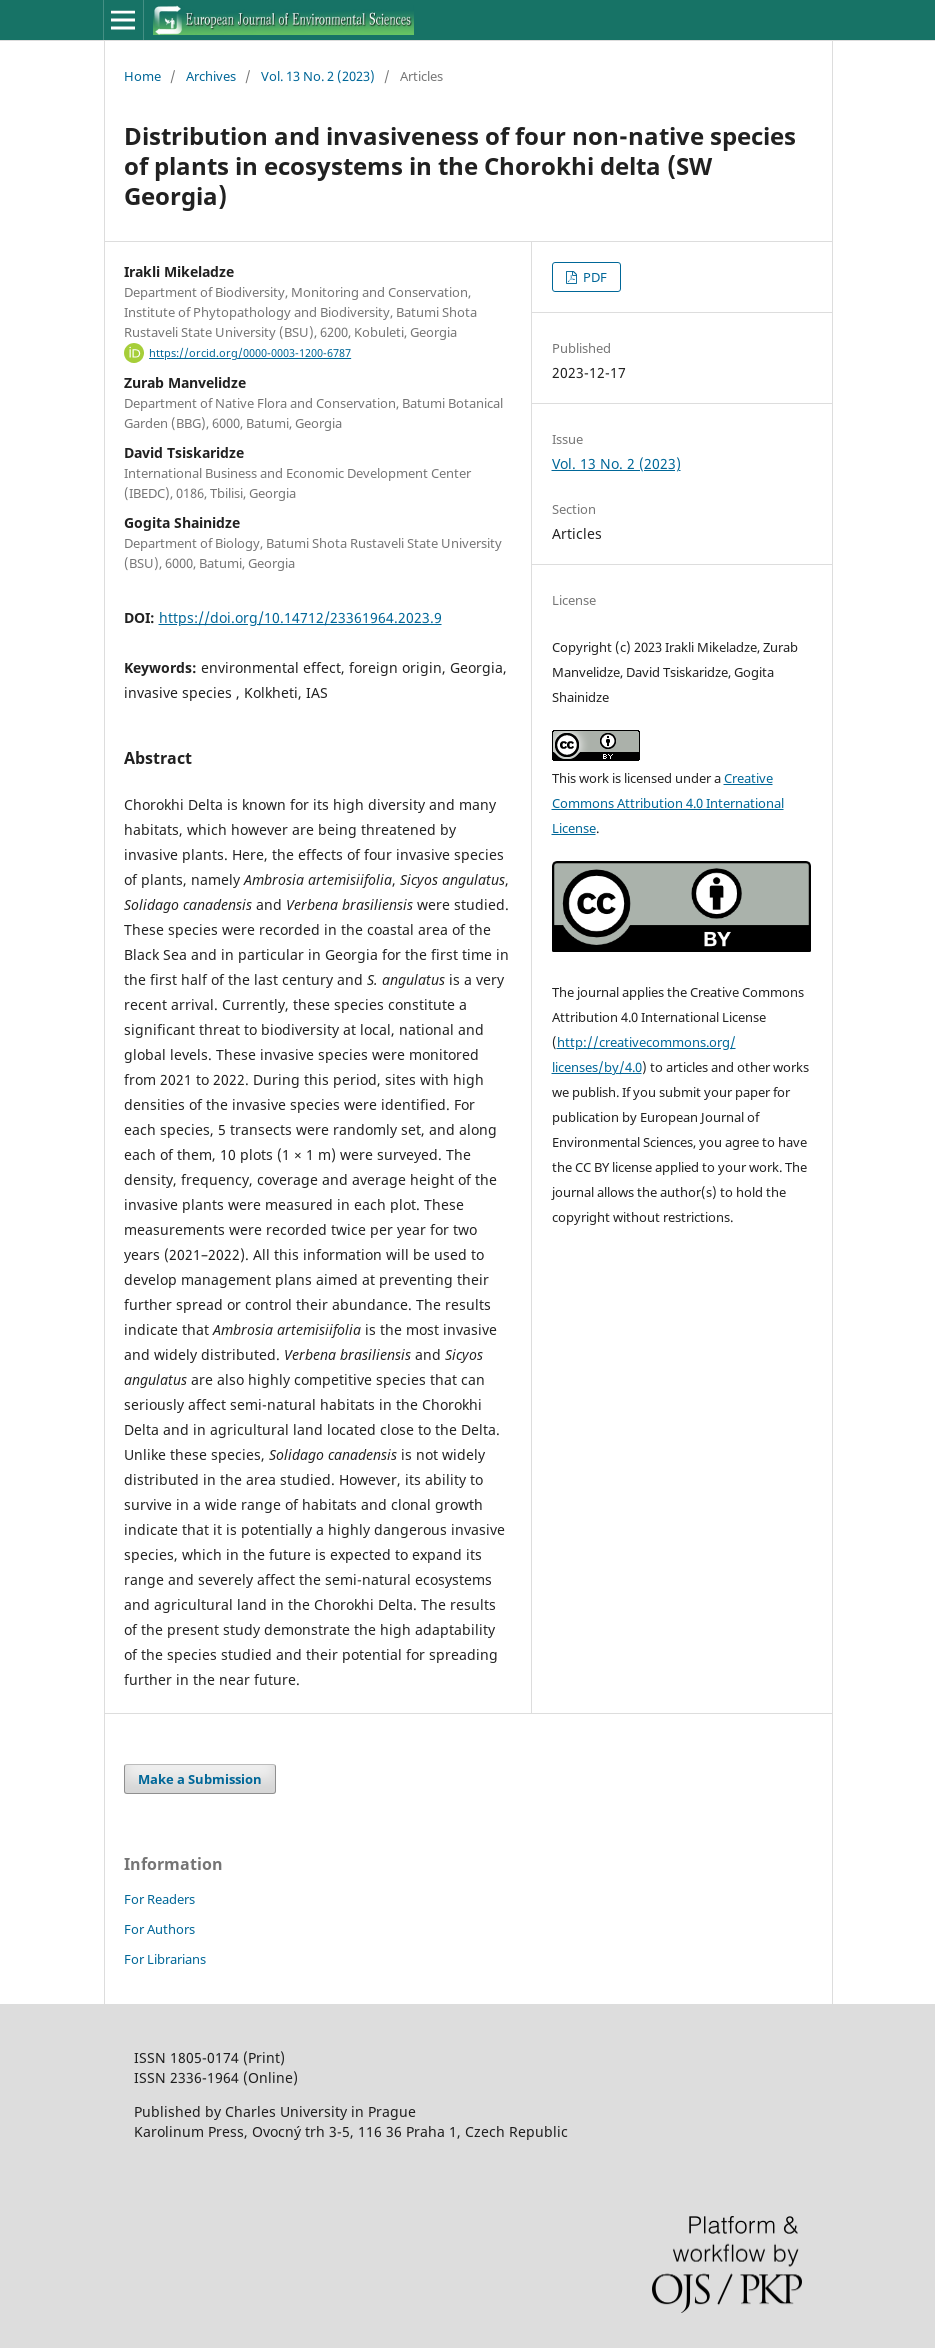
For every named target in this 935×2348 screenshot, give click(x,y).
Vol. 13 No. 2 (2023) (318, 76)
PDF (593, 277)
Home (142, 76)
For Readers (159, 1899)
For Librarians (165, 1959)
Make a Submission (200, 1779)
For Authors (159, 1929)
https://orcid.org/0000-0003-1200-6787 (250, 353)
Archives (211, 76)
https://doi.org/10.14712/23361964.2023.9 (300, 617)
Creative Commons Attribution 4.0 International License (668, 803)
